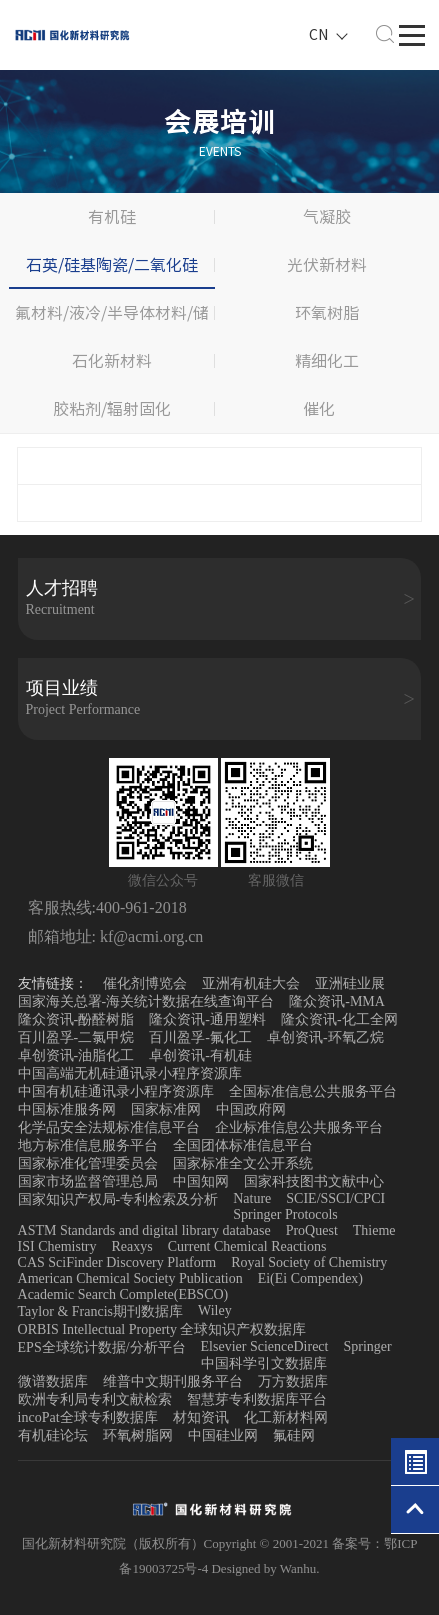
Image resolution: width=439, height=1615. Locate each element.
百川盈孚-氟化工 (200, 1037)
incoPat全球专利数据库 (88, 1417)
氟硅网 (294, 1435)
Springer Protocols (285, 1214)
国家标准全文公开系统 (243, 1163)
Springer (367, 1346)
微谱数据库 (53, 1381)
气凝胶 (327, 217)
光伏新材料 (327, 265)
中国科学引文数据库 (264, 1363)
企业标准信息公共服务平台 (299, 1127)
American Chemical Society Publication (130, 1278)
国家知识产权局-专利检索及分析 (118, 1199)
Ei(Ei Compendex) (310, 1278)
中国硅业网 (223, 1435)
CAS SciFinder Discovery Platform (117, 1262)
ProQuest (312, 1230)
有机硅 (112, 217)
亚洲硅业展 (350, 983)
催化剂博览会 (145, 983)
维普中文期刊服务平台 (173, 1381)
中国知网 (201, 1181)
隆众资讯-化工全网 (339, 1019)
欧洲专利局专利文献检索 (95, 1399)
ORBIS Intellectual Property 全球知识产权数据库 (162, 1329)
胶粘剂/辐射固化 (112, 409)
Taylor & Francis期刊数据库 (100, 1311)
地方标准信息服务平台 (88, 1145)
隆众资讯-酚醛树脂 (76, 1019)
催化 (319, 409)
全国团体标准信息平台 (243, 1145)
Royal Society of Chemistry (309, 1262)
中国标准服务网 (67, 1109)
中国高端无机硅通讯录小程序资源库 (130, 1073)
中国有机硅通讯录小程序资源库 (116, 1091)
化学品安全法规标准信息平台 (109, 1127)
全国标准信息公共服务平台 (313, 1091)
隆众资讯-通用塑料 (207, 1019)
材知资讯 (201, 1417)
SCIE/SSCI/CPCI (335, 1198)
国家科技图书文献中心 (314, 1181)
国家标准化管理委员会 (88, 1163)
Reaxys (132, 1246)
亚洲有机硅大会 (251, 983)
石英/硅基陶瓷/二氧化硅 (112, 265)
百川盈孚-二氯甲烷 (76, 1037)
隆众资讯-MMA (337, 1001)
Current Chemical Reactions (247, 1246)
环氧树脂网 (138, 1435)
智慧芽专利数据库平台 (257, 1399)
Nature (252, 1198)
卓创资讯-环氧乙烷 (325, 1037)
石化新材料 (112, 361)
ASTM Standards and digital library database (144, 1230)
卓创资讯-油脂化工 (76, 1055)
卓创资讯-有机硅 (200, 1055)
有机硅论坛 (53, 1435)
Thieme (374, 1230)
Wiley (215, 1310)
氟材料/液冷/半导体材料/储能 (112, 321)
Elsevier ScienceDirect (265, 1346)
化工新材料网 (286, 1417)
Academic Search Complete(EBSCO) (123, 1294)
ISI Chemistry (57, 1246)
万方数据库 (293, 1381)
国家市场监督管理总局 (88, 1181)
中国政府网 (251, 1109)
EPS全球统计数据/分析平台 (102, 1347)
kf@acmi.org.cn (149, 936)
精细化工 (327, 361)
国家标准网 (166, 1109)
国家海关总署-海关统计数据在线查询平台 (146, 1001)
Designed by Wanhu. (265, 1568)
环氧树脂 (327, 313)
